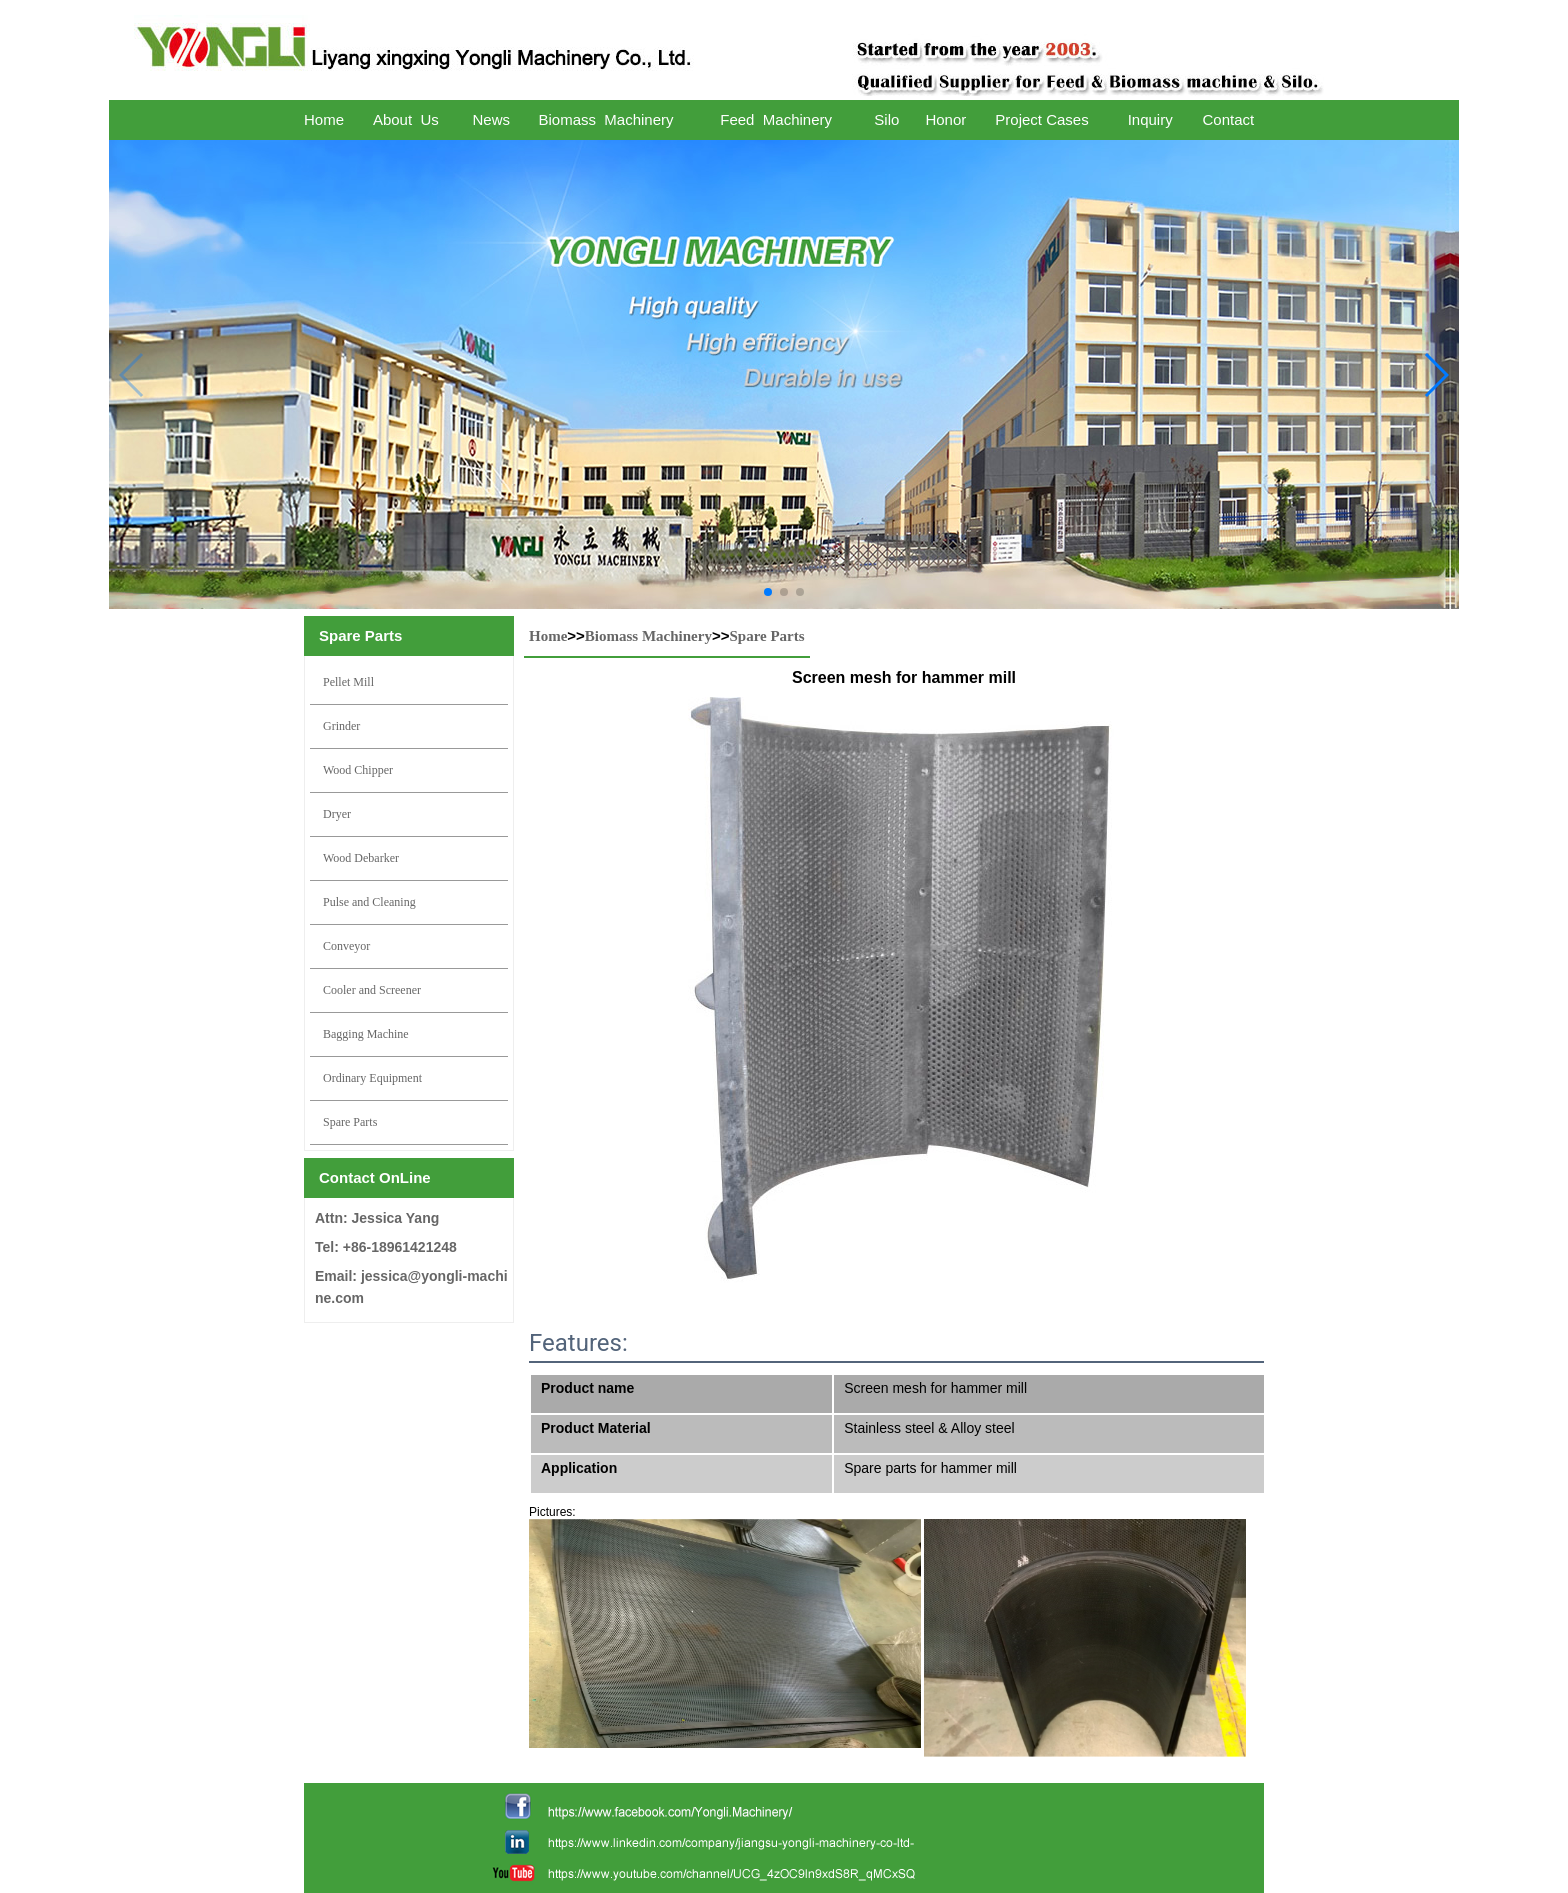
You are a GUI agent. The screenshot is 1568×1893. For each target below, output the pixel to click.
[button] (768, 592)
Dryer (337, 814)
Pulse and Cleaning (369, 902)
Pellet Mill (348, 682)
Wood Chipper (358, 770)
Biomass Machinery (648, 636)
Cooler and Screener (372, 990)
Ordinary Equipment (372, 1078)
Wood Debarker (361, 858)
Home (548, 636)
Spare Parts (350, 1122)
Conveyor (346, 946)
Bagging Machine (366, 1034)
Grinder (341, 726)
